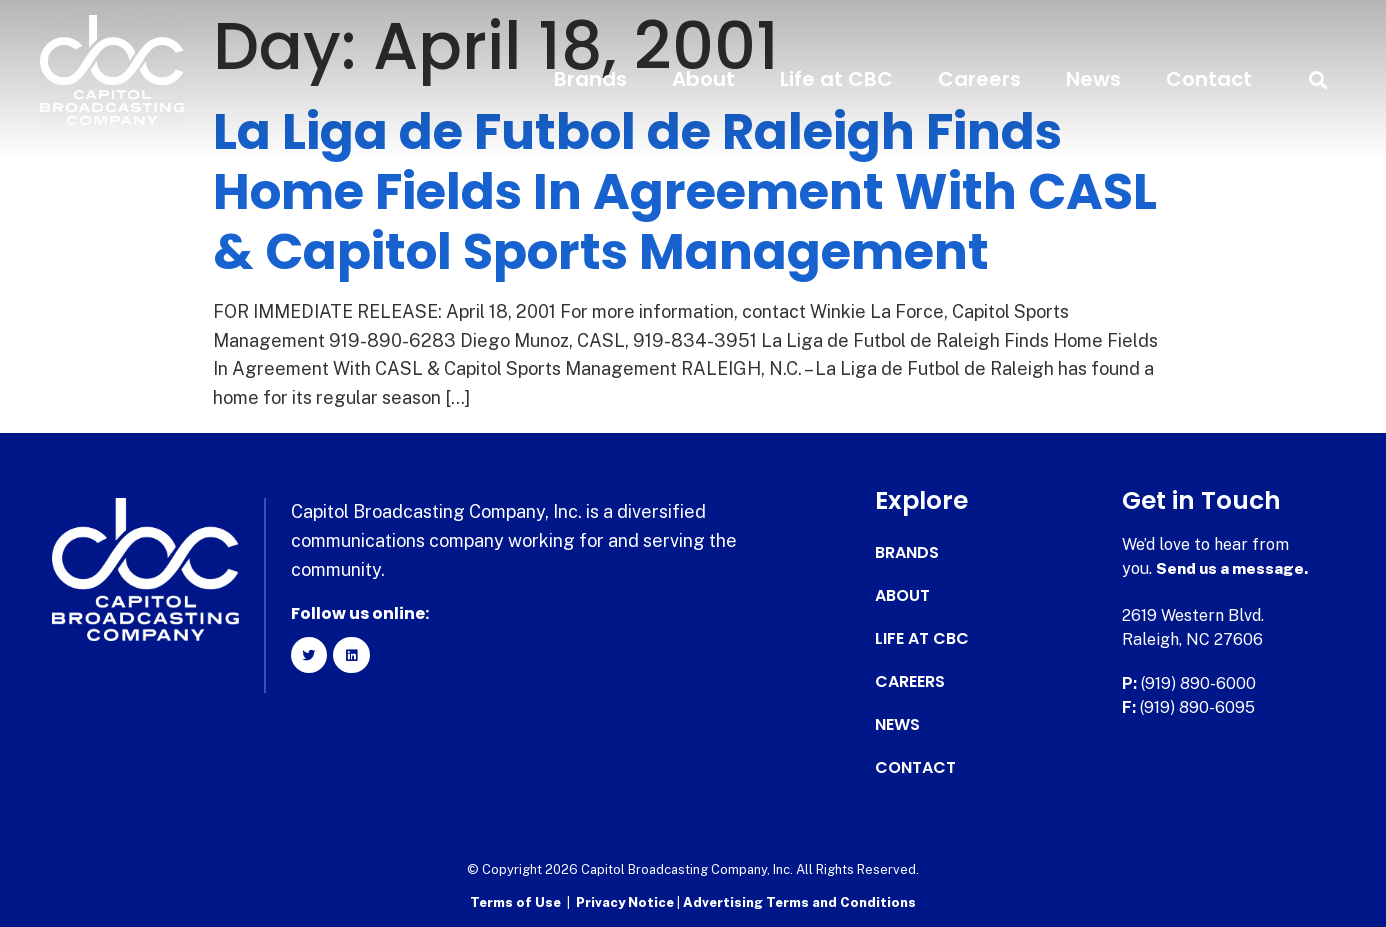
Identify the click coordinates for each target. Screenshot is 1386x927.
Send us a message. (1233, 568)
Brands (590, 79)
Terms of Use (515, 902)
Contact (1209, 79)
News (1093, 79)
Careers (979, 79)
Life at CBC (836, 79)
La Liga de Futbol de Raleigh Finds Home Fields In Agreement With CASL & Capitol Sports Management (685, 192)
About (703, 79)
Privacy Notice (626, 902)
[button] (1318, 79)
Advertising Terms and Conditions (799, 902)
